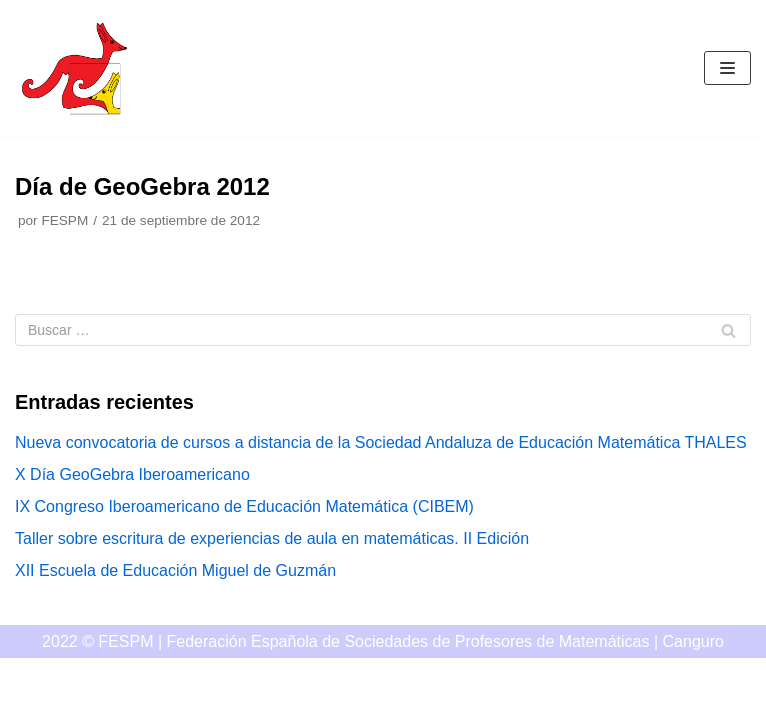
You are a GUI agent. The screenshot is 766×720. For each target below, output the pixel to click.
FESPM (64, 220)
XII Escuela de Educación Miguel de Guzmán (175, 570)
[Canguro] (75, 68)
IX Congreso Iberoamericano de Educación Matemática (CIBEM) (244, 506)
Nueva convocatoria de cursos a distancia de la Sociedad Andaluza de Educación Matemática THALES (381, 442)
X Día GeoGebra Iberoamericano (132, 474)
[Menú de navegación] (727, 68)
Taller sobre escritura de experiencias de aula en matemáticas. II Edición (272, 538)
